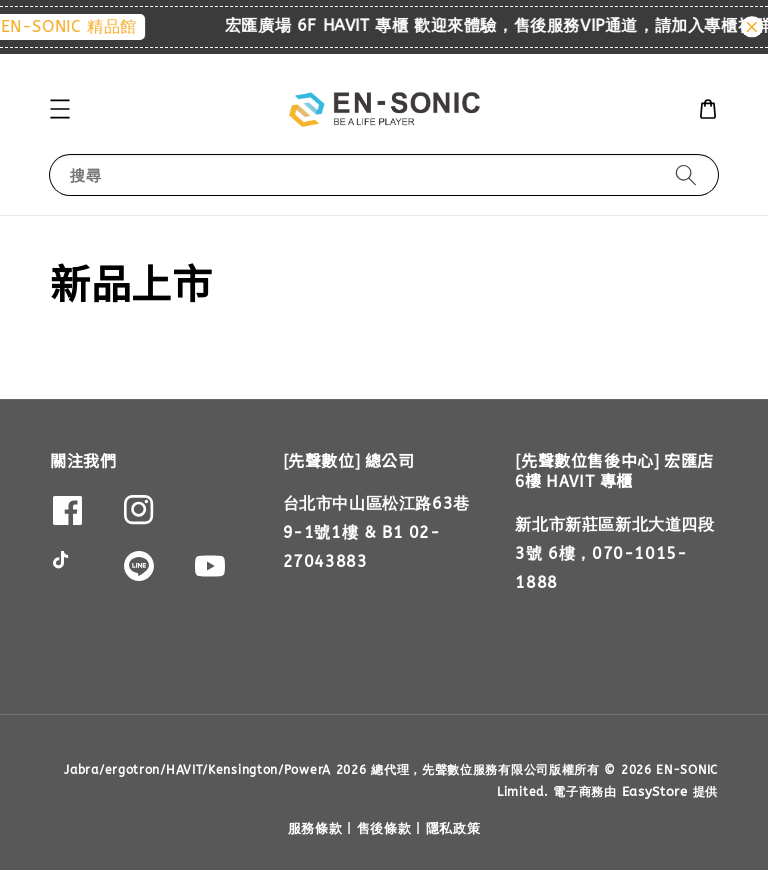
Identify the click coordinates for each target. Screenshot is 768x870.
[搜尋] (686, 174)
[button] (60, 109)
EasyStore (655, 791)
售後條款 (384, 828)
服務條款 (315, 828)
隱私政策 (453, 828)
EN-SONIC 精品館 (100, 26)
